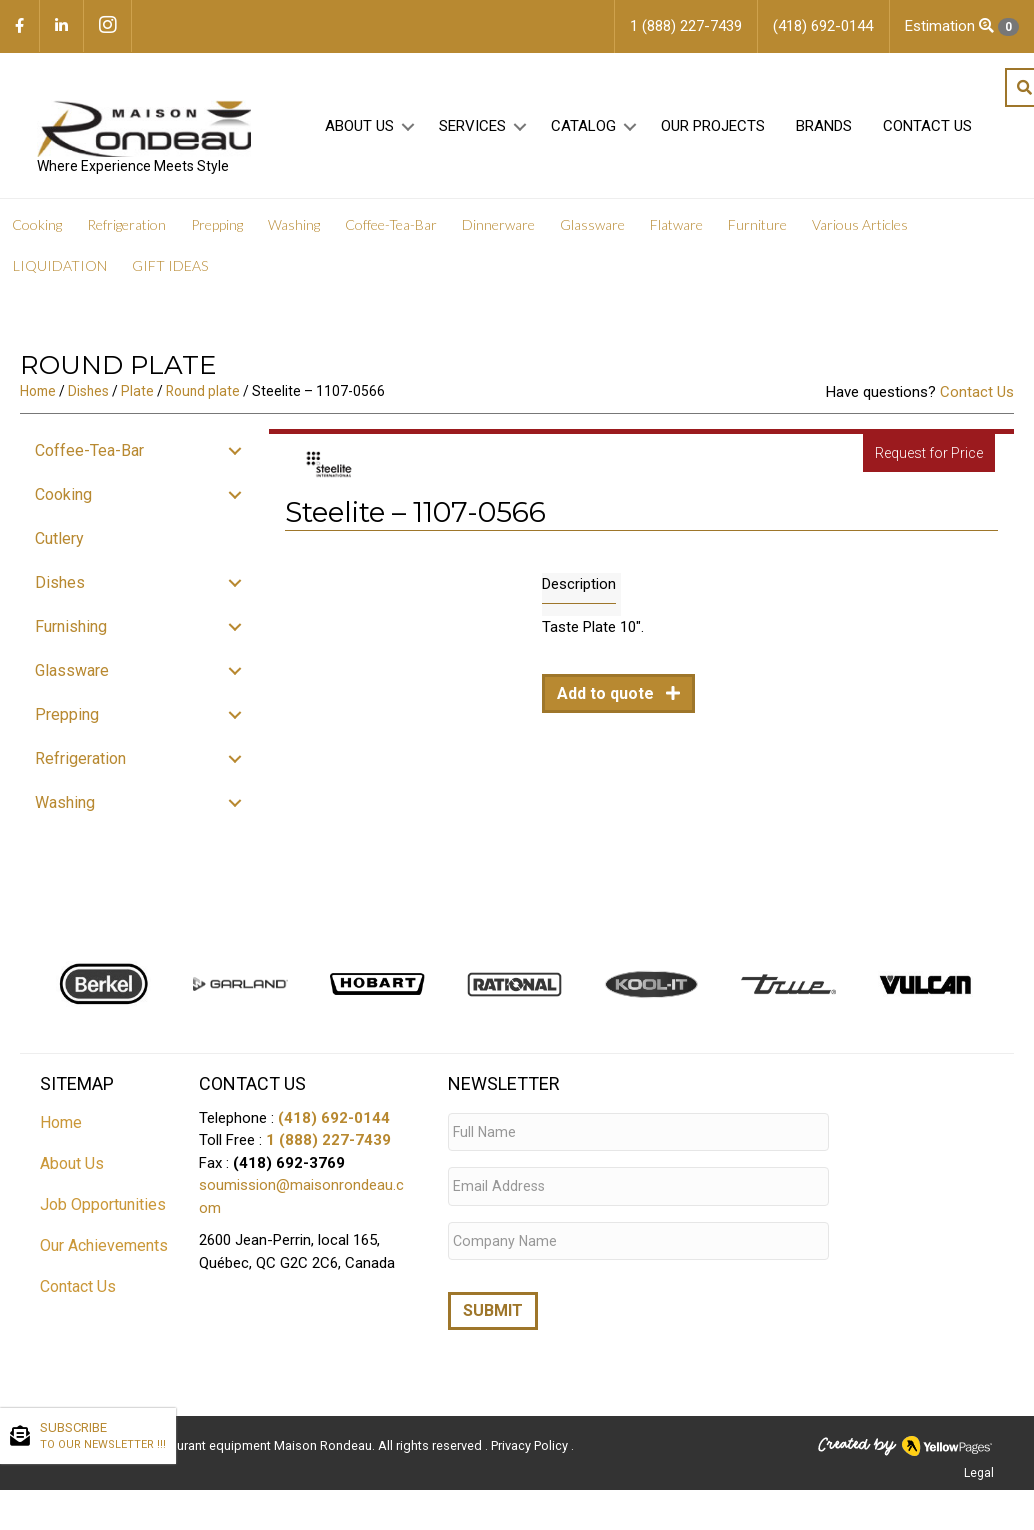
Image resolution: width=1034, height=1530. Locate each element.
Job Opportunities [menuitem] (103, 1208)
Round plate (203, 396)
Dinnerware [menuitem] (498, 229)
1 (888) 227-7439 (328, 1145)
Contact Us (977, 397)
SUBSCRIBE (103, 1437)
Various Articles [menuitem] (860, 229)
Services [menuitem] (469, 131)
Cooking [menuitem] (37, 229)
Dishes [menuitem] (60, 587)
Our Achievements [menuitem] (104, 1249)
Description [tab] (579, 589)
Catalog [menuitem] (580, 131)
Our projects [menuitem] (710, 131)
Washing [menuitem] (294, 229)
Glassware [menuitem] (592, 229)
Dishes (88, 396)
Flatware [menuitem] (676, 229)
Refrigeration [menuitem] (126, 229)
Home (38, 396)
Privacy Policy (531, 1435)
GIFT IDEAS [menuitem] (170, 270)
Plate (137, 396)
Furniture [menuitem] (757, 229)
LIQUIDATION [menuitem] (60, 270)
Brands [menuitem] (821, 131)
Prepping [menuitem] (217, 229)
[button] (405, 131)
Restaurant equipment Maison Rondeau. (259, 1435)
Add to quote (607, 698)
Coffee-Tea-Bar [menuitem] (391, 229)
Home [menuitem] (61, 1126)
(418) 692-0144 (334, 1122)
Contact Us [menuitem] (924, 131)
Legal (979, 1463)
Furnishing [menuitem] (71, 631)
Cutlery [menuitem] (59, 543)
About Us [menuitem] (356, 131)
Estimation (962, 26)
